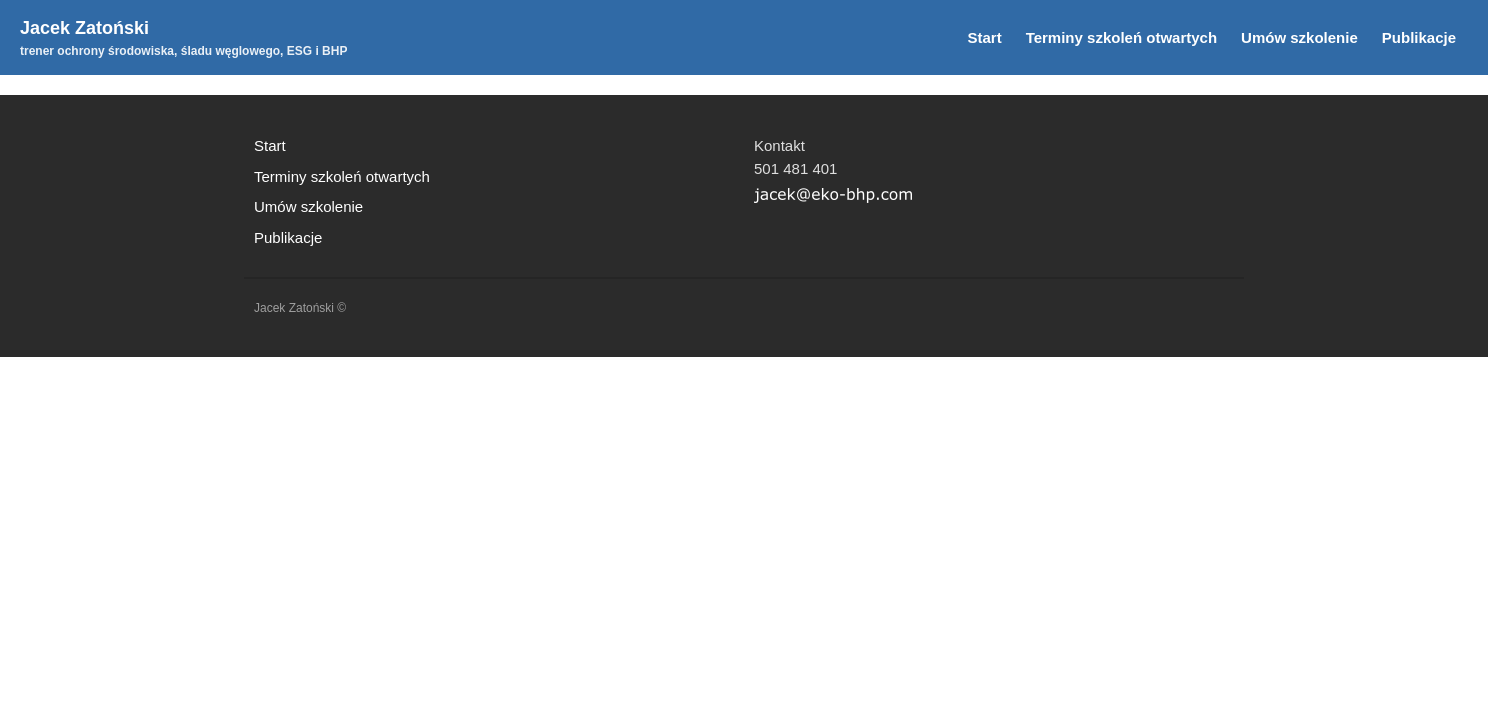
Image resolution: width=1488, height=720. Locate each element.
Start (984, 37)
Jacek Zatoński (84, 28)
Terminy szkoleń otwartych (1121, 37)
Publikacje (1419, 37)
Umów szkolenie (1299, 37)
